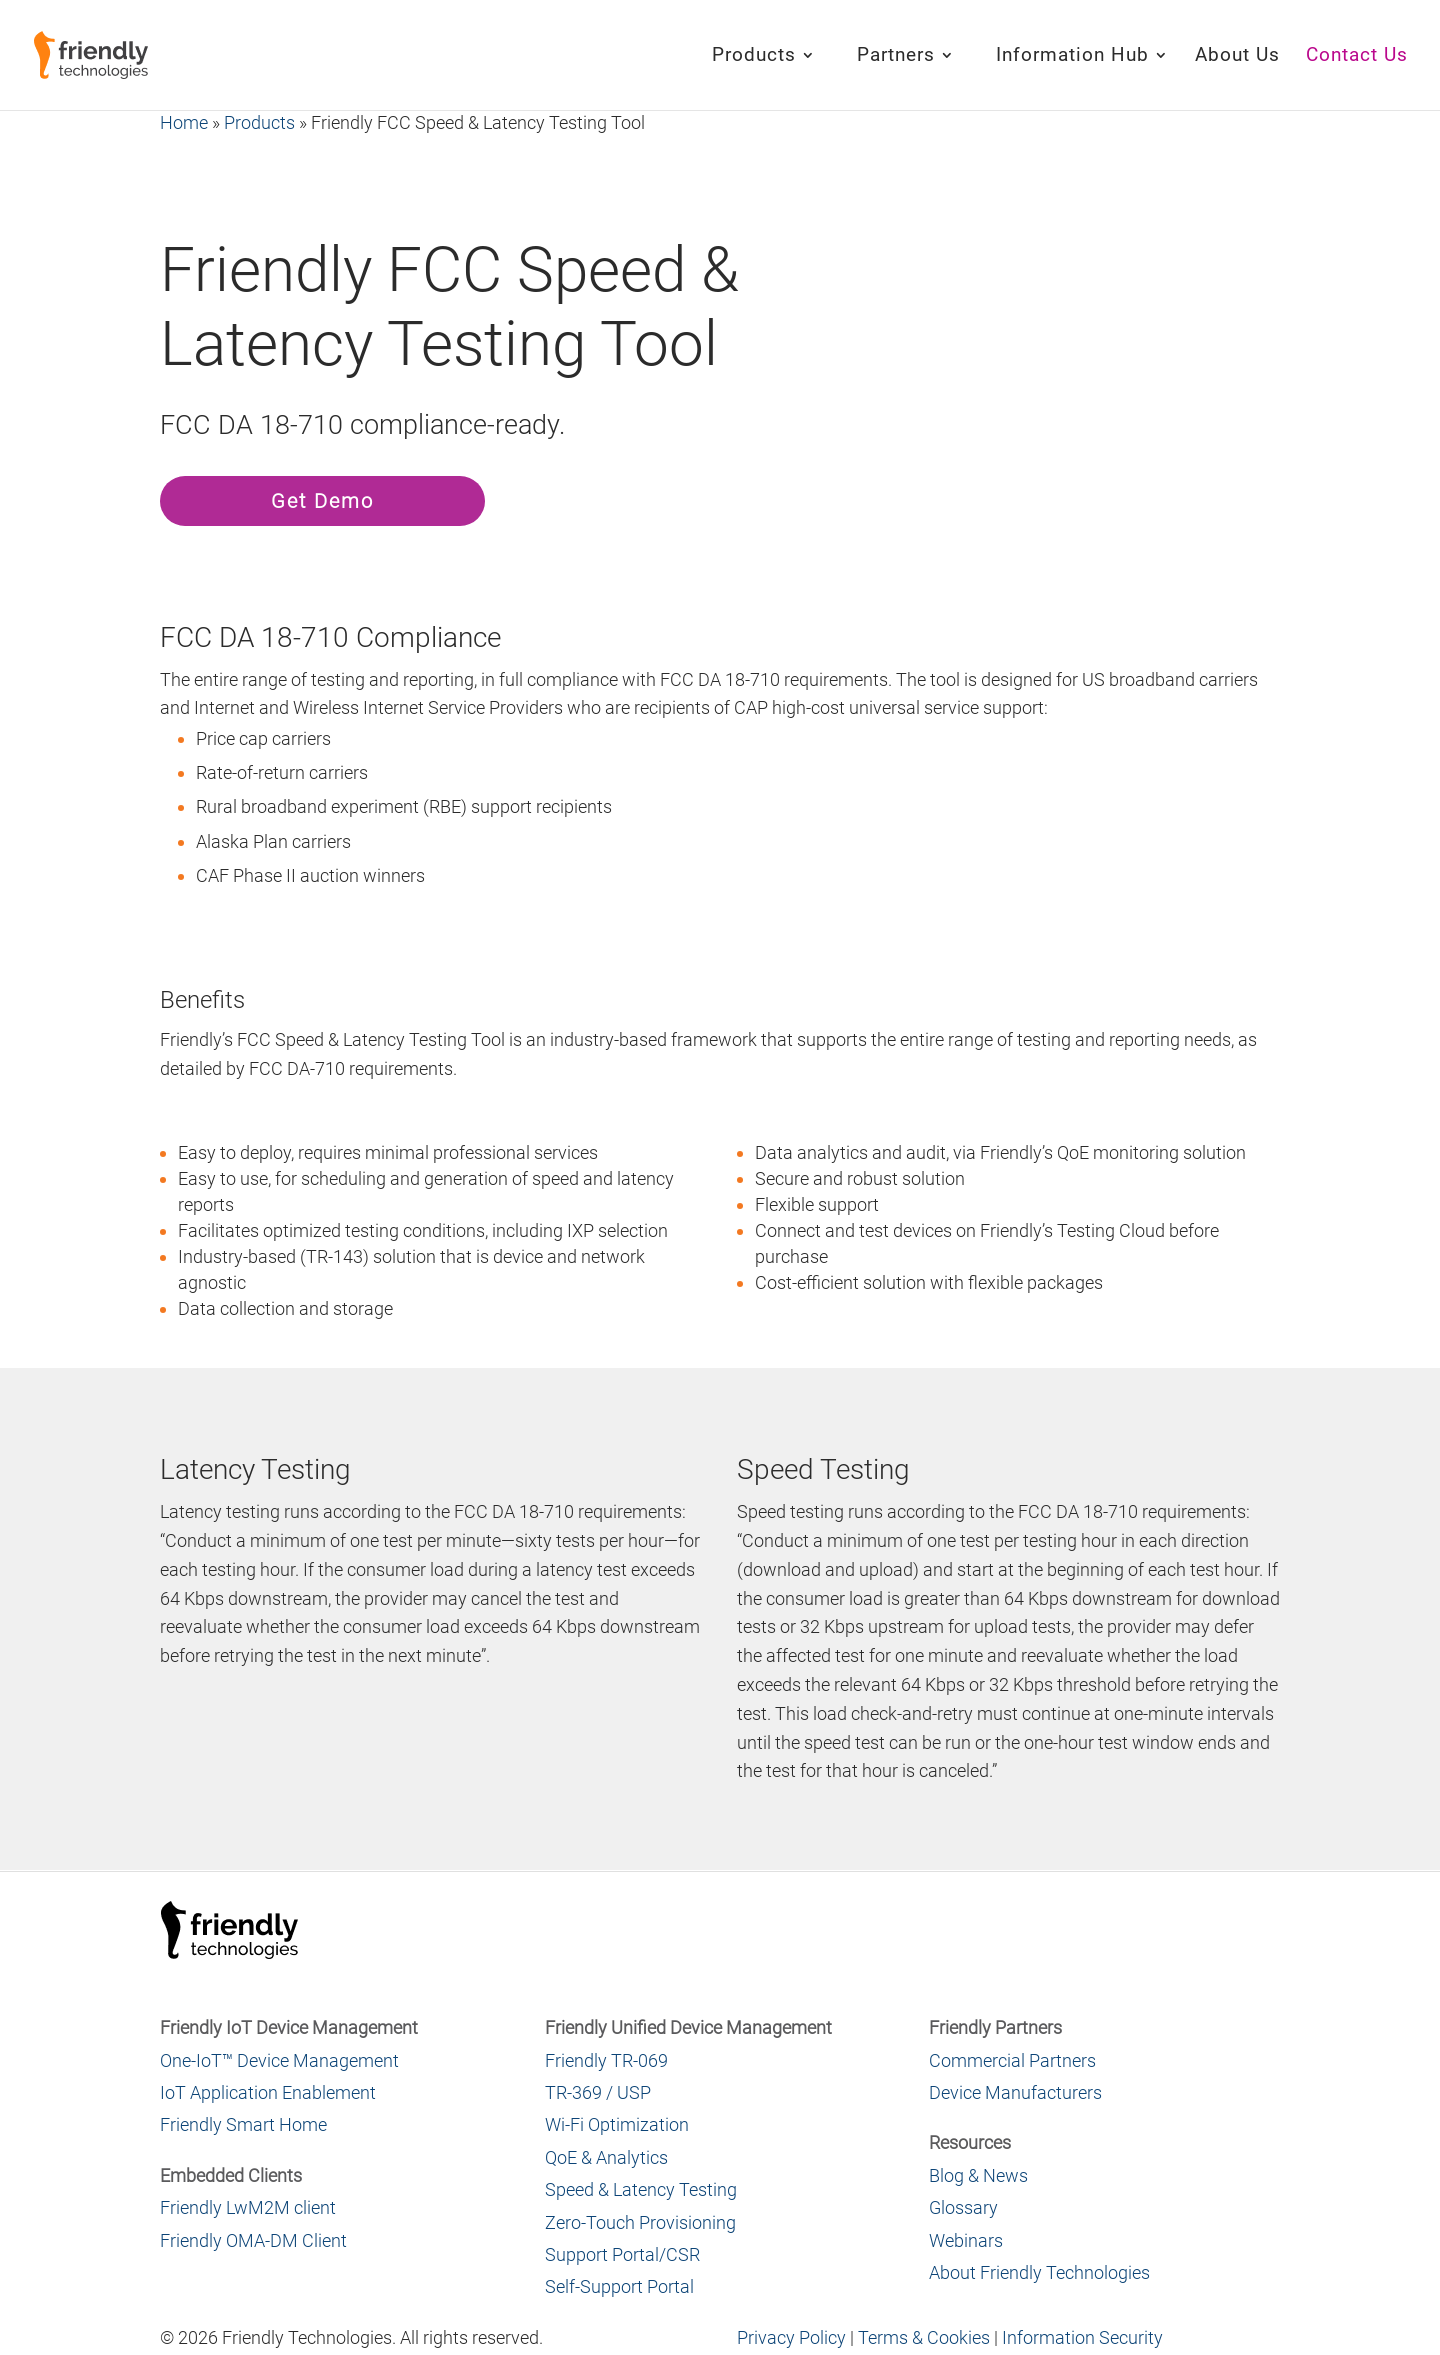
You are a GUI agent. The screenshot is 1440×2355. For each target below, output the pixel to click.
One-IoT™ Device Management (279, 2060)
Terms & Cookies (924, 2337)
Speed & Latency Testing (641, 2189)
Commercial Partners (1012, 2060)
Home (184, 122)
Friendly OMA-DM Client (253, 2240)
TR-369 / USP (598, 2092)
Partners (896, 57)
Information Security (1082, 2337)
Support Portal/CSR (622, 2254)
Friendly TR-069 (606, 2060)
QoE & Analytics (606, 2157)
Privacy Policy (791, 2337)
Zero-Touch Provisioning (640, 2222)
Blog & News (978, 2175)
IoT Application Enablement (268, 2092)
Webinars (966, 2240)
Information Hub (1072, 57)
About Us (1237, 57)
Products (754, 57)
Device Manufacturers (1015, 2092)
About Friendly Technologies (1039, 2272)
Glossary (963, 2207)
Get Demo (322, 501)
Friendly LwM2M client (248, 2207)
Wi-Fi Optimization (617, 2124)
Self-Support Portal (619, 2286)
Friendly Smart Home (243, 2124)
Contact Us (1357, 57)
